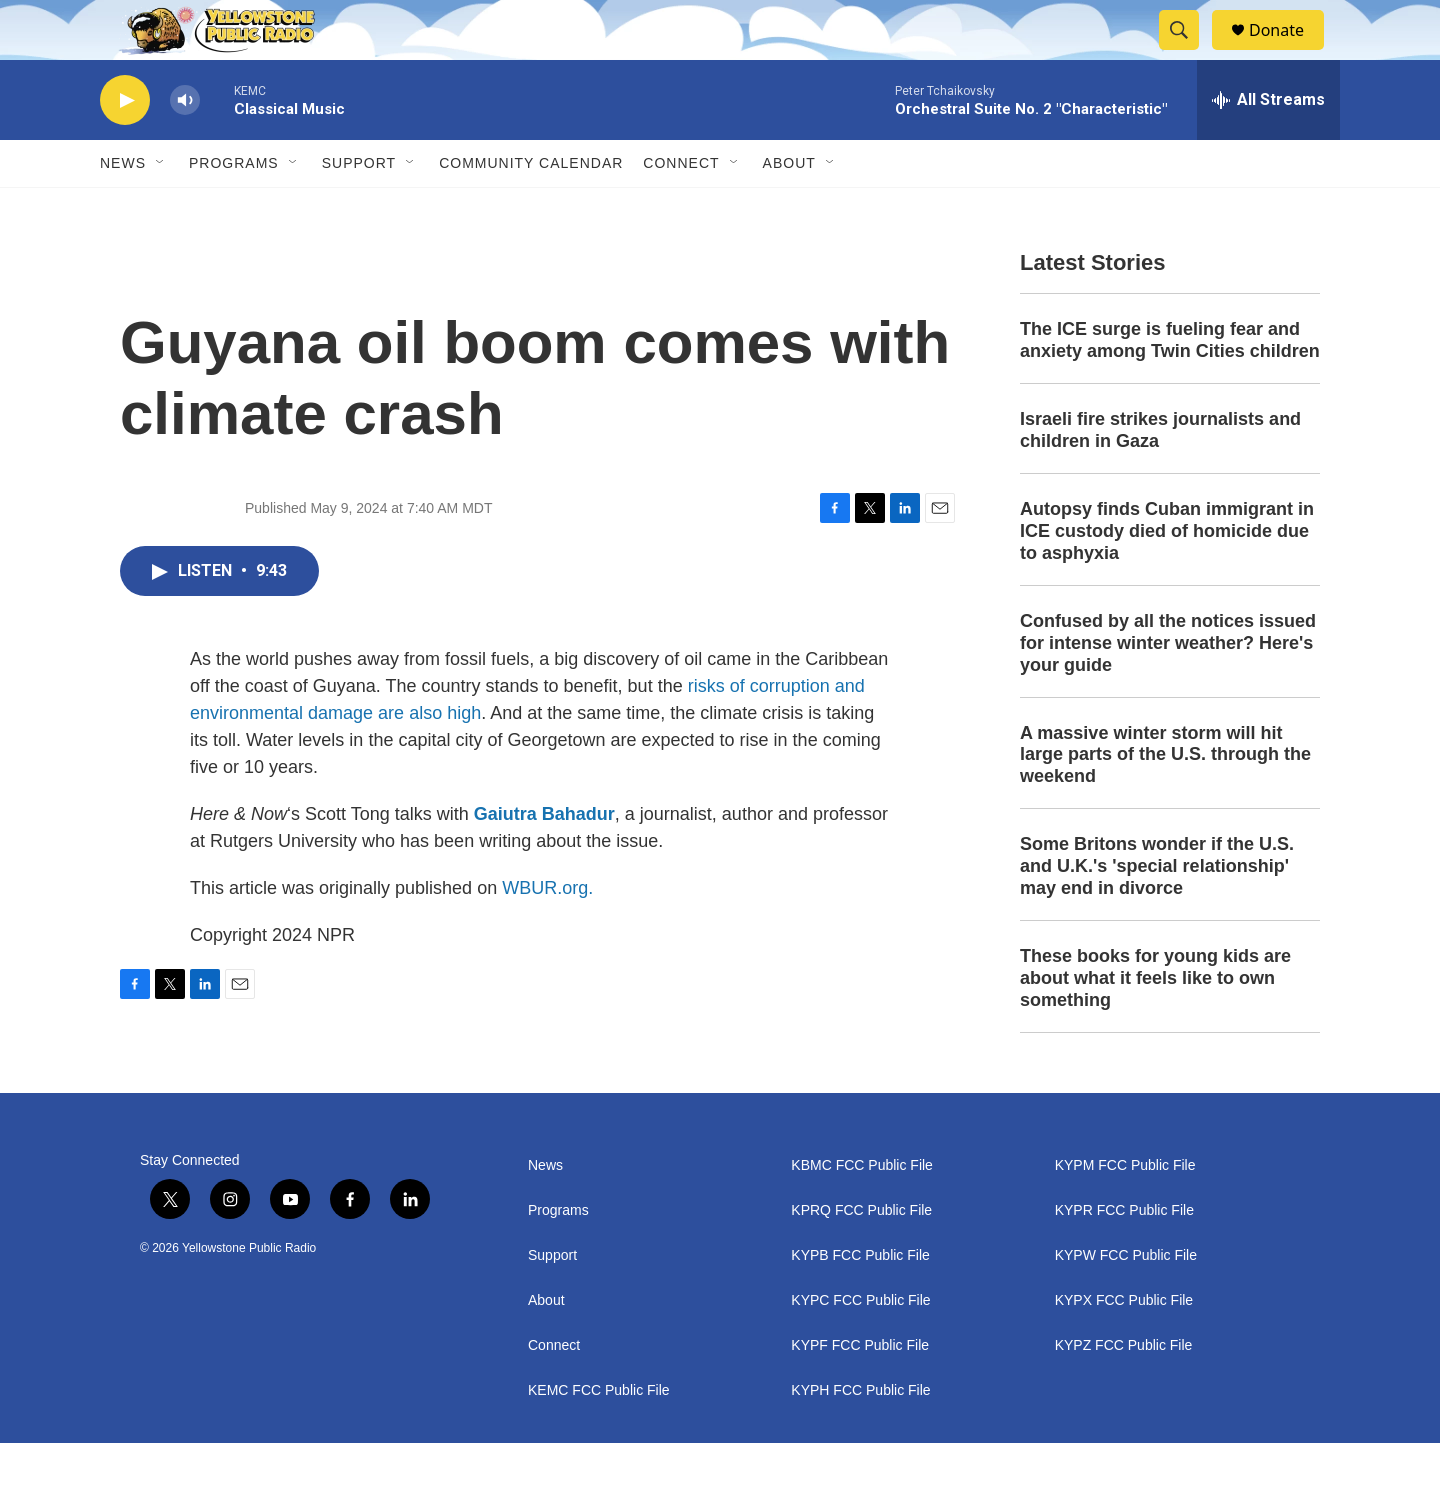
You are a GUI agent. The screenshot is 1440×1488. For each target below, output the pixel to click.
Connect (681, 208)
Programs (234, 208)
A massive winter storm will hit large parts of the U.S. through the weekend (1165, 800)
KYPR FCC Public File (1124, 1255)
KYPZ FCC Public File (1124, 1390)
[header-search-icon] (1188, 53)
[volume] (185, 145)
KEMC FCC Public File (599, 1435)
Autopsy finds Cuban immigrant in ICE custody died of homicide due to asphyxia (1167, 576)
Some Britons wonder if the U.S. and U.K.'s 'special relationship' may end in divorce (1157, 911)
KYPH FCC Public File (860, 1435)
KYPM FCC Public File (1125, 1210)
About (546, 1345)
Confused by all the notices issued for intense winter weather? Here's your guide (1168, 688)
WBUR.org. (547, 933)
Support (359, 208)
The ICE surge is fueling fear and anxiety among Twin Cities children (1170, 385)
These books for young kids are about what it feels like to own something (1155, 1023)
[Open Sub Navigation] (161, 208)
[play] (125, 145)
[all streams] (1268, 145)
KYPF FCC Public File (860, 1390)
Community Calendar (531, 208)
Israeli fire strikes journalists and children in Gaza (1160, 475)
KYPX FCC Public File (1124, 1345)
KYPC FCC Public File (860, 1345)
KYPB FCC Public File (860, 1300)
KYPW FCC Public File (1126, 1300)
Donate (1289, 52)
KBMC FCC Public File (862, 1210)
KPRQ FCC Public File (861, 1255)
